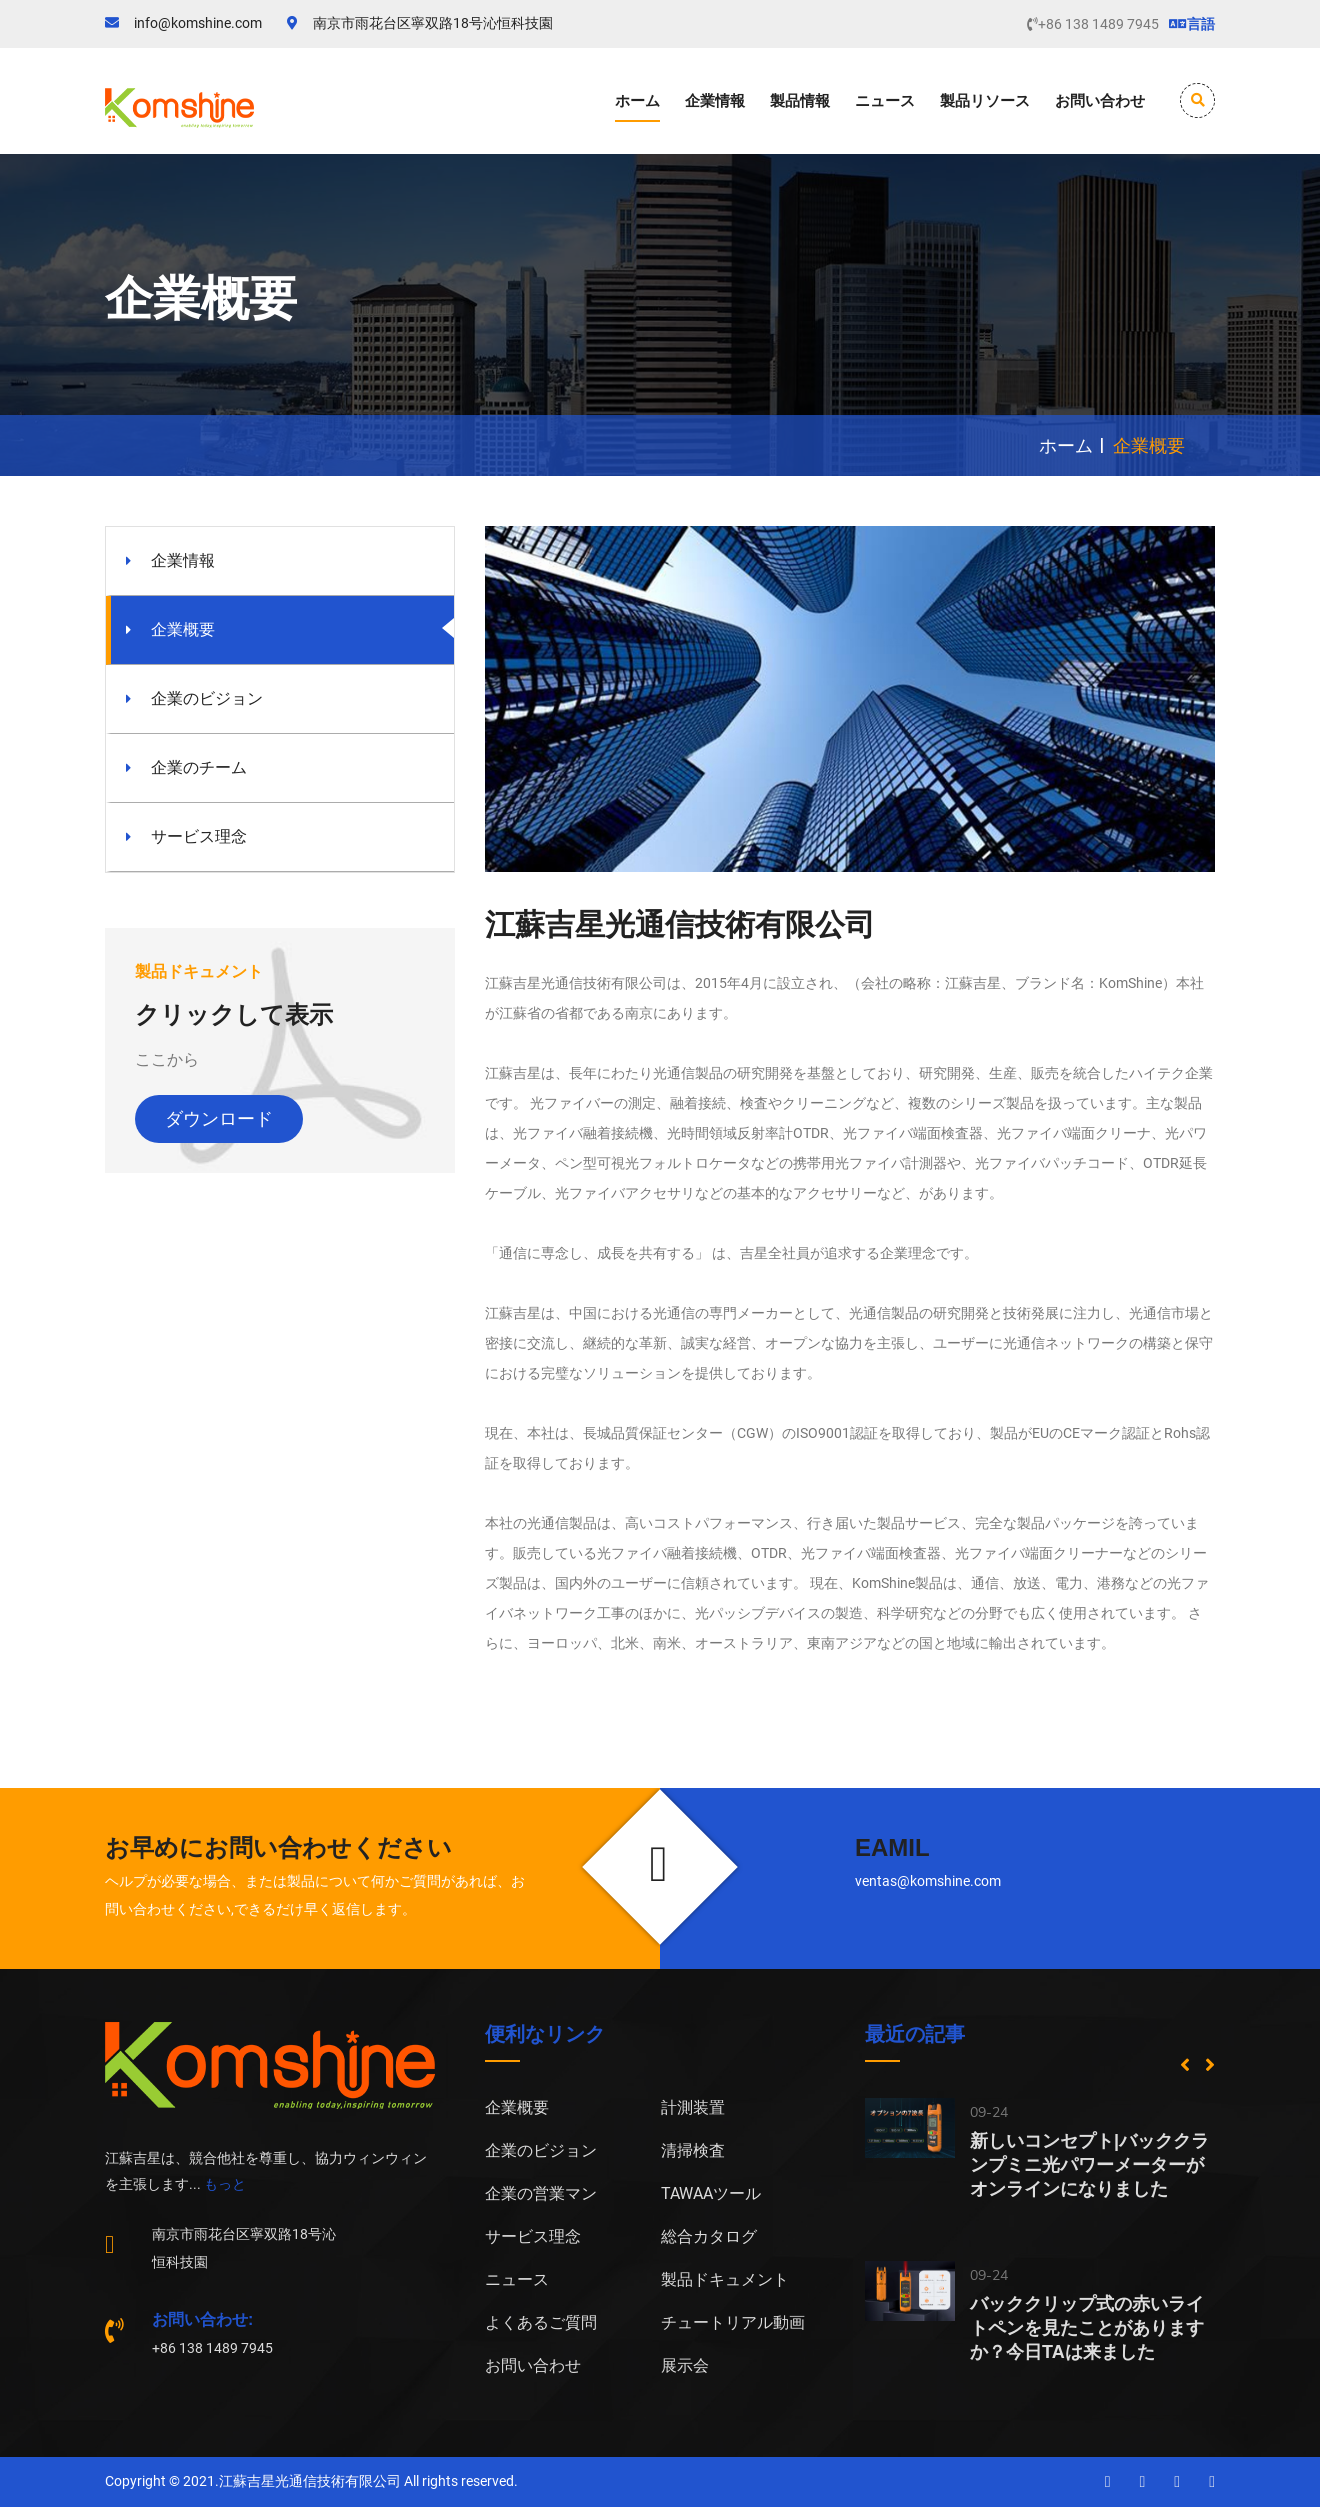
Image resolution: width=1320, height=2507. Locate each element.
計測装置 (693, 2107)
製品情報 (800, 100)
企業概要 (183, 629)
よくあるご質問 (541, 2322)
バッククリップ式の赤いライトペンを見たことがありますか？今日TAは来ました (1087, 2328)
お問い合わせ (1100, 100)
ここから (167, 1059)
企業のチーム (199, 767)
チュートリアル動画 (733, 2322)
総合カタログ (709, 2236)
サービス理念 (199, 836)
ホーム (637, 100)
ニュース (885, 100)
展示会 (685, 2365)
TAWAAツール (711, 2193)
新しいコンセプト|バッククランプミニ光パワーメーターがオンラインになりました (1089, 2165)
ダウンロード (219, 1119)
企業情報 (715, 100)
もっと (225, 2184)
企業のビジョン (207, 698)
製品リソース (985, 100)
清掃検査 (693, 2150)
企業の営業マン (541, 2193)
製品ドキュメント (725, 2279)
